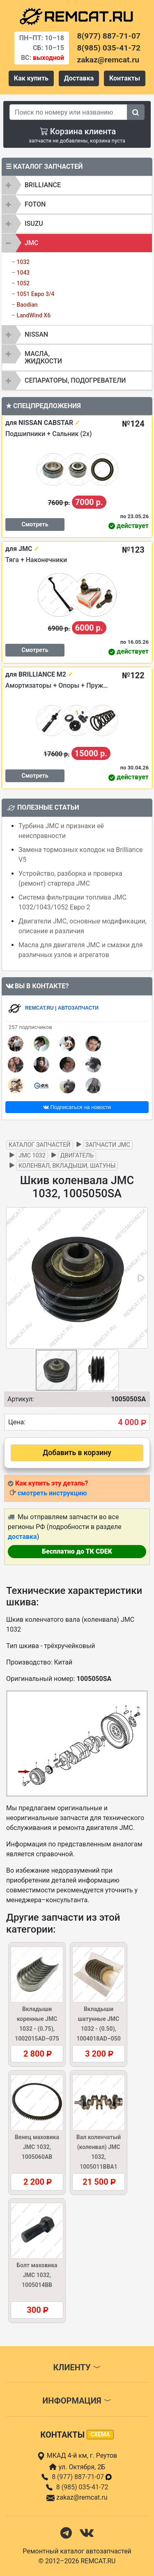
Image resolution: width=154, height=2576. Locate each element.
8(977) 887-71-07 (108, 36)
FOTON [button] (35, 204)
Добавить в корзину (77, 1453)
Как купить (31, 78)
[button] (140, 1278)
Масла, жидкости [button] (43, 357)
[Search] (68, 112)
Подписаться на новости (77, 1107)
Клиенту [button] (77, 2367)
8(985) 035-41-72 (108, 48)
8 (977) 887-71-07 (82, 2477)
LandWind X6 (33, 315)
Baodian (26, 304)
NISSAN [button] (36, 334)
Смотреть (35, 524)
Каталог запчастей (40, 1144)
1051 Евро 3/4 (35, 294)
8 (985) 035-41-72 (82, 2487)
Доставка (79, 78)
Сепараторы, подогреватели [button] (75, 380)
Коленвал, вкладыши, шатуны (66, 1165)
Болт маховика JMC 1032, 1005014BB (36, 2275)
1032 (23, 262)
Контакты (124, 78)
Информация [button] (76, 2401)
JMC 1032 (32, 1155)
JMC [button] (31, 243)
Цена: (16, 1422)
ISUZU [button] (34, 223)
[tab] (77, 185)
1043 (23, 272)
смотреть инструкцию (52, 1493)
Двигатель (77, 1155)
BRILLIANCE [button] (43, 185)
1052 (23, 283)
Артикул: (20, 1399)
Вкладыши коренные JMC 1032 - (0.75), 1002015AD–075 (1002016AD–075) (37, 2029)
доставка (22, 1537)
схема (100, 2434)
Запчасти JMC (107, 1144)
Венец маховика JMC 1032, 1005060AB (37, 2147)
